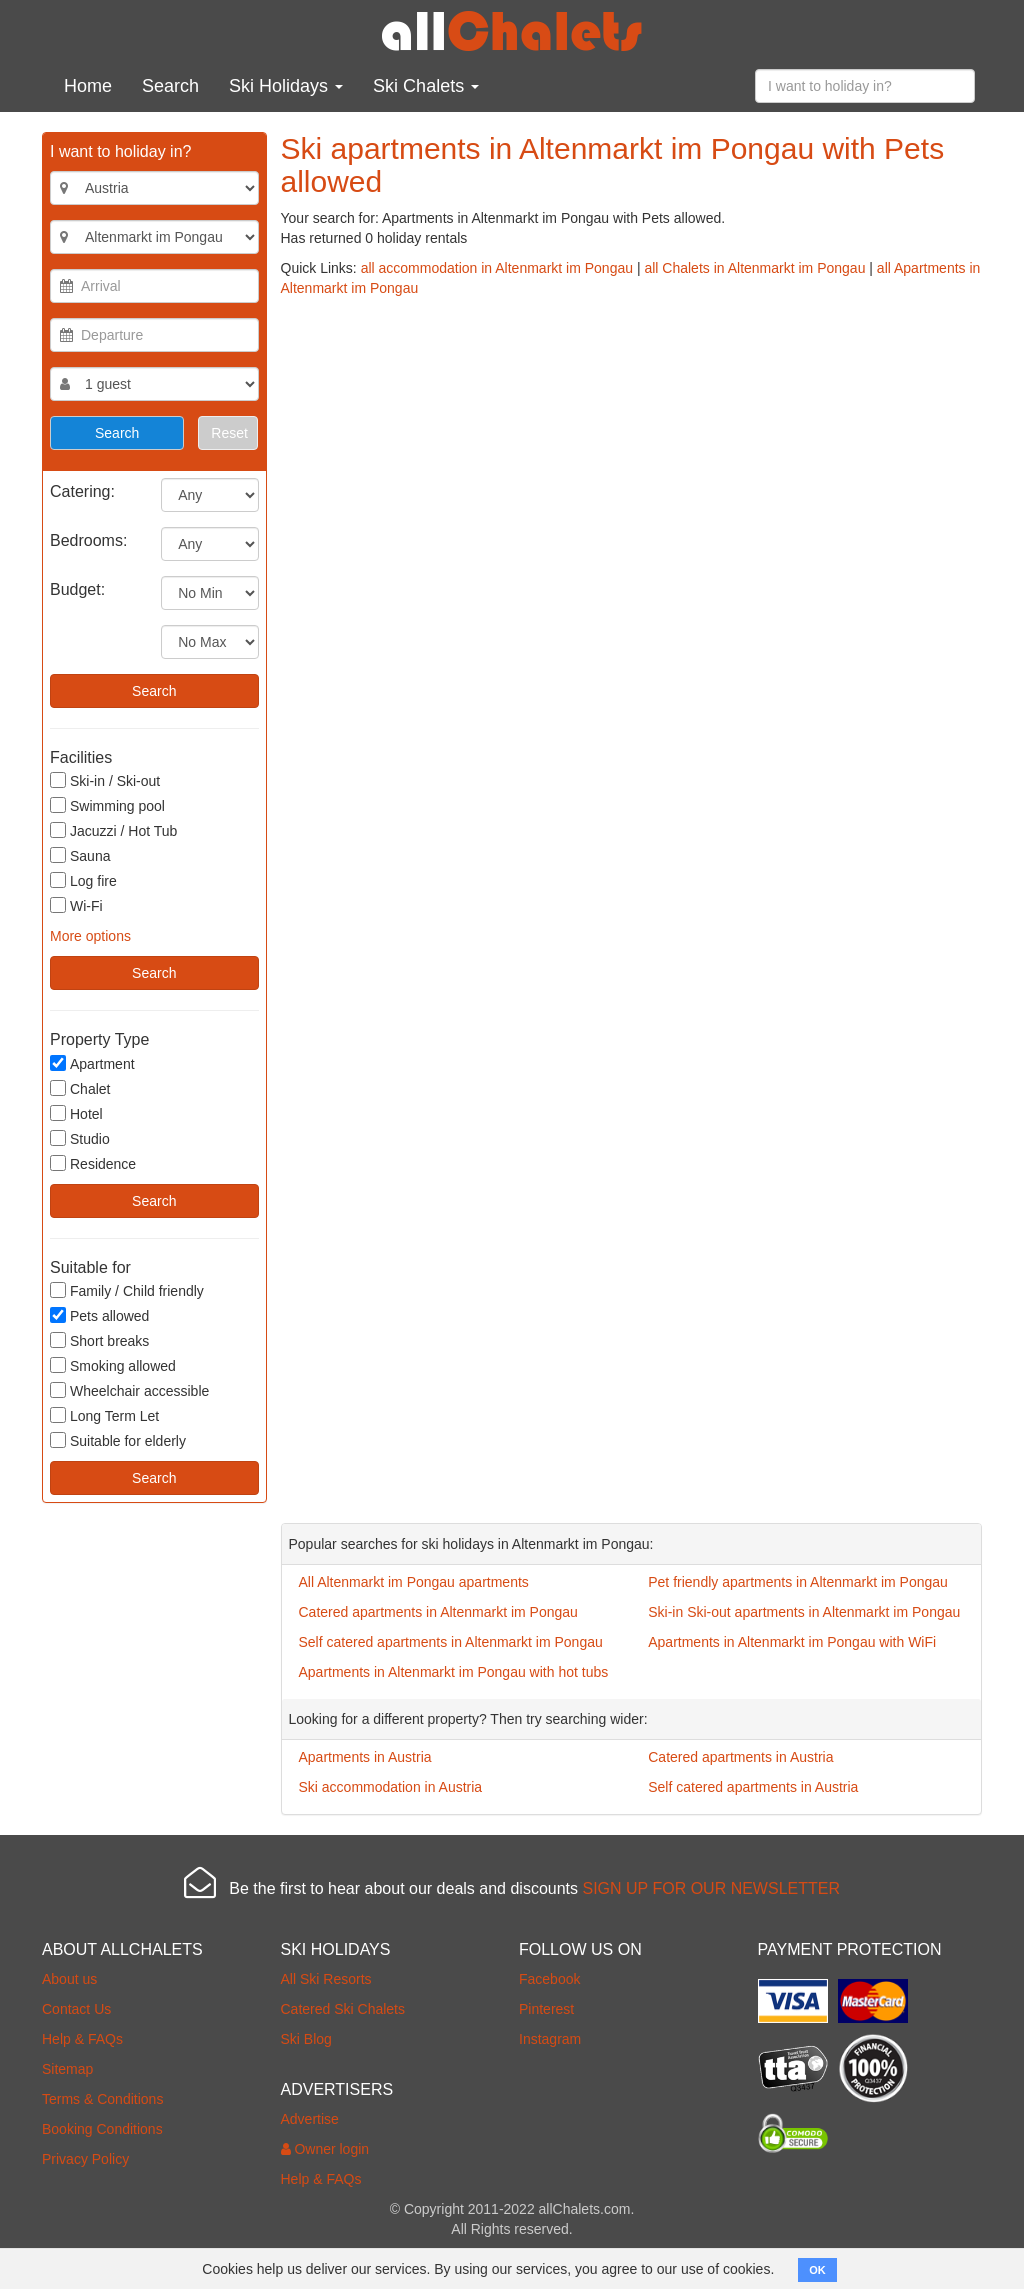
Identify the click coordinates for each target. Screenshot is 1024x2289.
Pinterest (546, 2009)
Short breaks (99, 1340)
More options (90, 936)
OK (817, 2270)
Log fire (83, 880)
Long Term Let (104, 1415)
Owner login (325, 2149)
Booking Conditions (102, 2129)
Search (170, 86)
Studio (80, 1138)
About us (69, 1979)
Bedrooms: (88, 540)
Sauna (80, 855)
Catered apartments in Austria (740, 1757)
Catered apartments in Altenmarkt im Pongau (438, 1612)
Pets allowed (99, 1315)
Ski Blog (306, 2039)
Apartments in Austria (365, 1757)
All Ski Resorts (326, 1979)
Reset (229, 433)
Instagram (550, 2039)
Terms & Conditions (102, 2099)
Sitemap (67, 2069)
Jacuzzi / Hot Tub (113, 830)
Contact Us (76, 2009)
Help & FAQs (82, 2039)
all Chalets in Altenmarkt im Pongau (754, 268)
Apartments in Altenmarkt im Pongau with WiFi (792, 1642)
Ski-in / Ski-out (105, 780)
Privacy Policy (85, 2159)
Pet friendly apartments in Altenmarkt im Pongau (798, 1582)
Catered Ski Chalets (343, 2009)
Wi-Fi (76, 905)
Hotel (76, 1113)
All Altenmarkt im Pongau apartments (414, 1582)
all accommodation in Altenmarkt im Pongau (497, 268)
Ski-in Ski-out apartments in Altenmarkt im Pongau (804, 1612)
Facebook (549, 1979)
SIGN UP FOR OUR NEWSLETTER (711, 1888)
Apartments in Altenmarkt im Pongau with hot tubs (454, 1672)
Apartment (92, 1063)
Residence (93, 1163)
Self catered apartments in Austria (753, 1787)
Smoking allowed (113, 1365)
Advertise (310, 2119)
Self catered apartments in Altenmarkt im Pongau (451, 1642)
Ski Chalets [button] (426, 86)
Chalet (80, 1088)
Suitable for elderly (118, 1440)
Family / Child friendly (127, 1290)
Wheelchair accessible (129, 1390)
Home (88, 86)
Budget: (77, 589)
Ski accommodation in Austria (391, 1787)
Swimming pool (107, 805)
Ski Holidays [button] (286, 86)
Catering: (82, 491)
